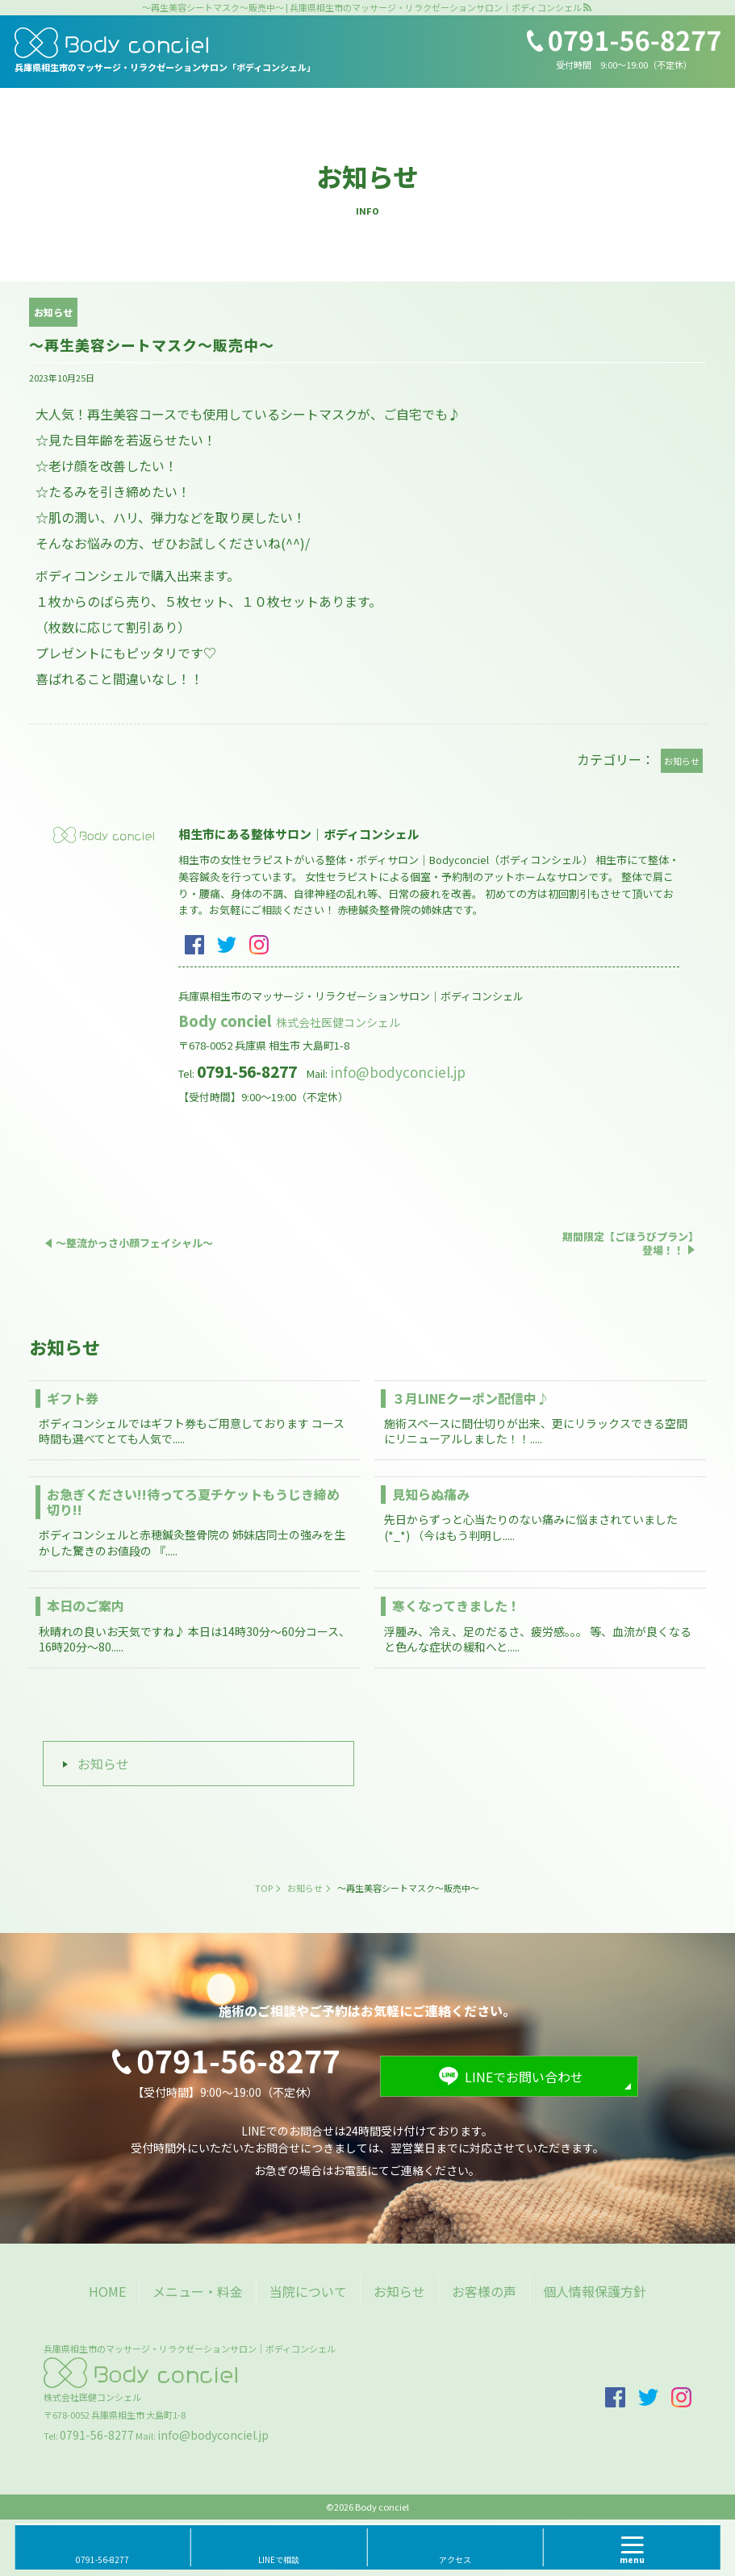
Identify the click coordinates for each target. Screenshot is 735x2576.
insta (259, 944)
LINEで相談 (278, 2559)
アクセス (455, 2559)
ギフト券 (72, 1398)
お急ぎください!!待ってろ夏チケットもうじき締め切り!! (193, 1501)
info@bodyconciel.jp (398, 1072)
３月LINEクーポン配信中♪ (470, 1398)
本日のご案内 (85, 1605)
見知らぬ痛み (431, 1494)
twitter (226, 944)
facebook (194, 944)
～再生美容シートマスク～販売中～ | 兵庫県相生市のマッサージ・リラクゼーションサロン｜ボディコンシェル (362, 7)
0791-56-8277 (97, 2435)
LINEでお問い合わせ (524, 2076)
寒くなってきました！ (456, 1605)
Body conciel (290, 1020)
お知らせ (103, 1763)
